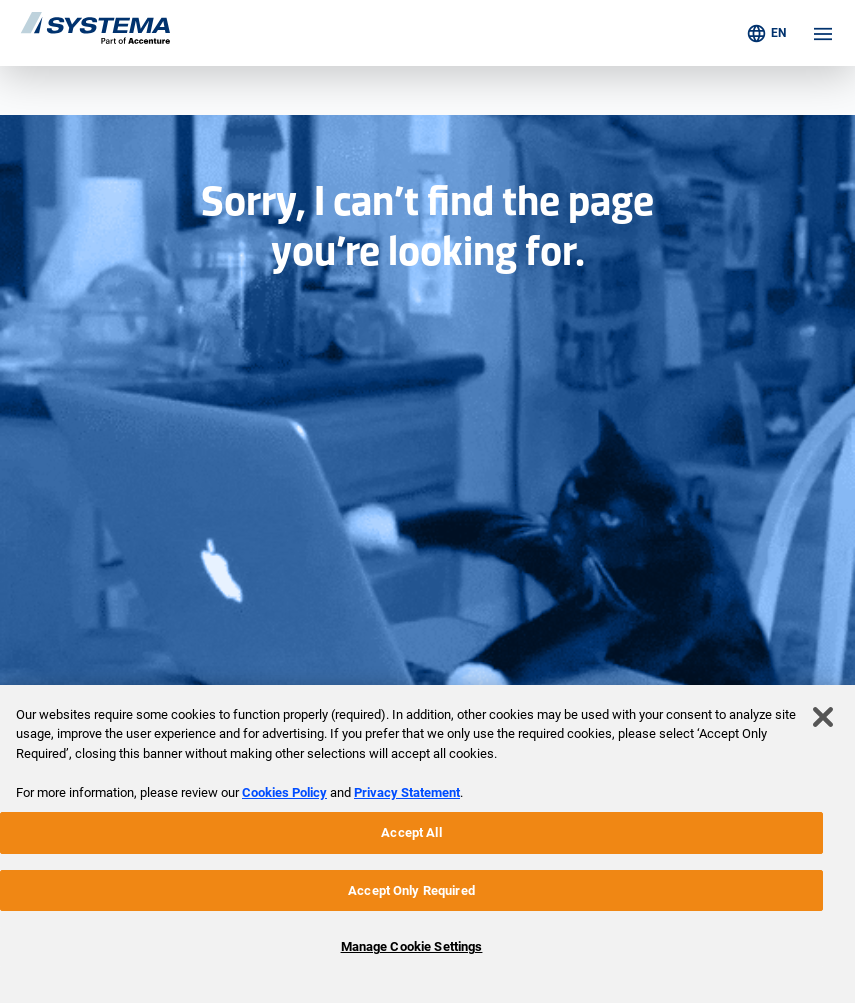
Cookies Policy (284, 792)
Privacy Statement (407, 792)
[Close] (823, 717)
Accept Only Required (411, 890)
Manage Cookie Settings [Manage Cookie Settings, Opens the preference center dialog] (412, 946)
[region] (427, 844)
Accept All (411, 832)
